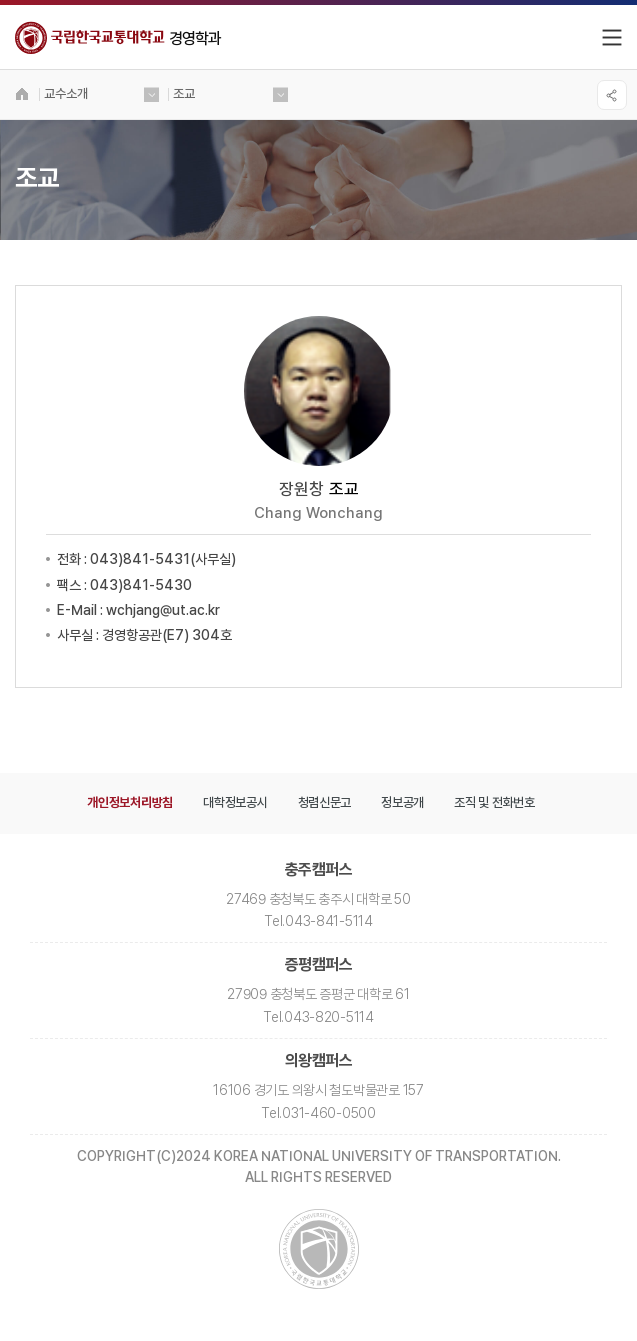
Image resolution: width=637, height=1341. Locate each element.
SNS (612, 95)
